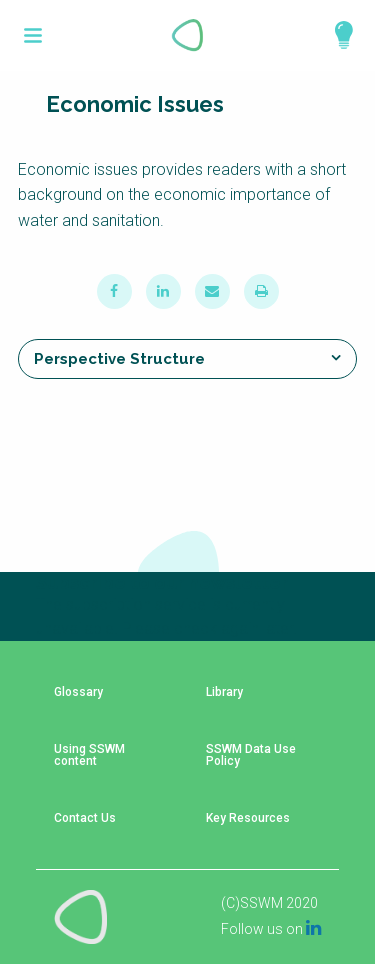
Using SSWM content (89, 755)
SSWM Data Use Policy (251, 755)
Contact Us (85, 818)
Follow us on (271, 929)
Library (224, 692)
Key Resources (248, 818)
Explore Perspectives (335, 35)
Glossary (78, 692)
